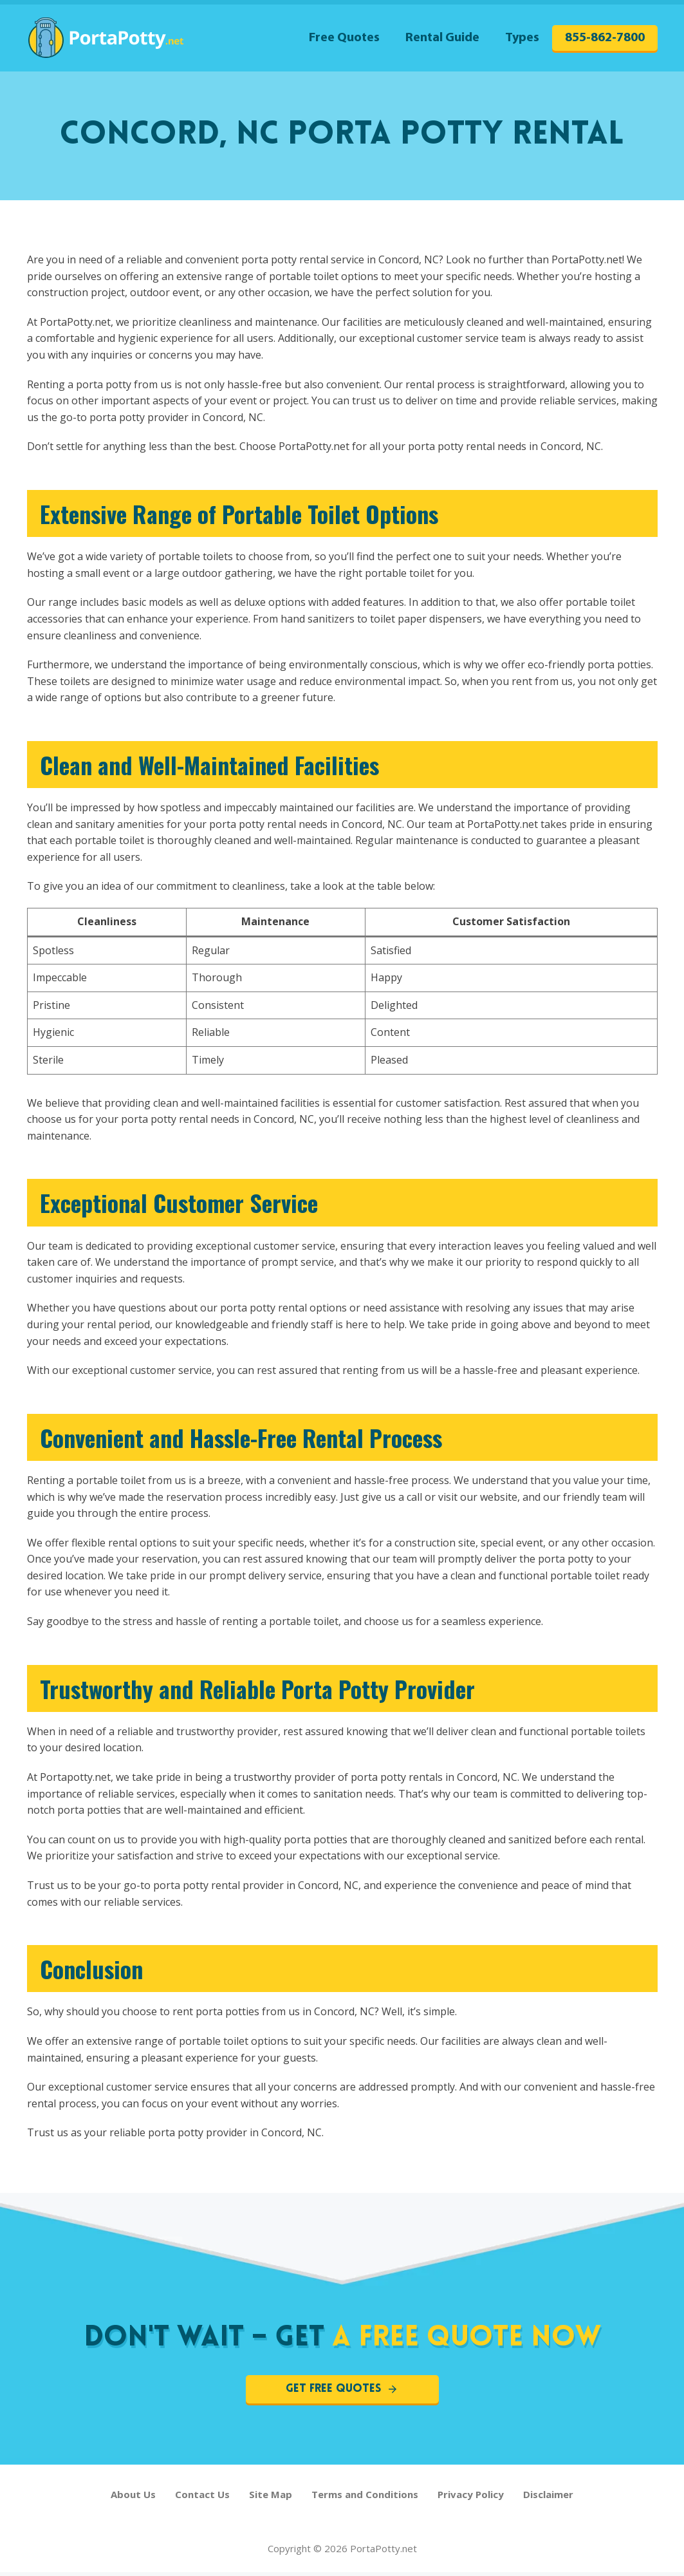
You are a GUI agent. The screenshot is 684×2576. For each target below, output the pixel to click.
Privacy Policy (471, 2498)
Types (522, 38)
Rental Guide (442, 38)
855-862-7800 (605, 38)
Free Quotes (344, 38)
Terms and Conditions (364, 2498)
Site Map (270, 2498)
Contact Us (202, 2498)
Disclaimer (548, 2498)
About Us (133, 2498)
